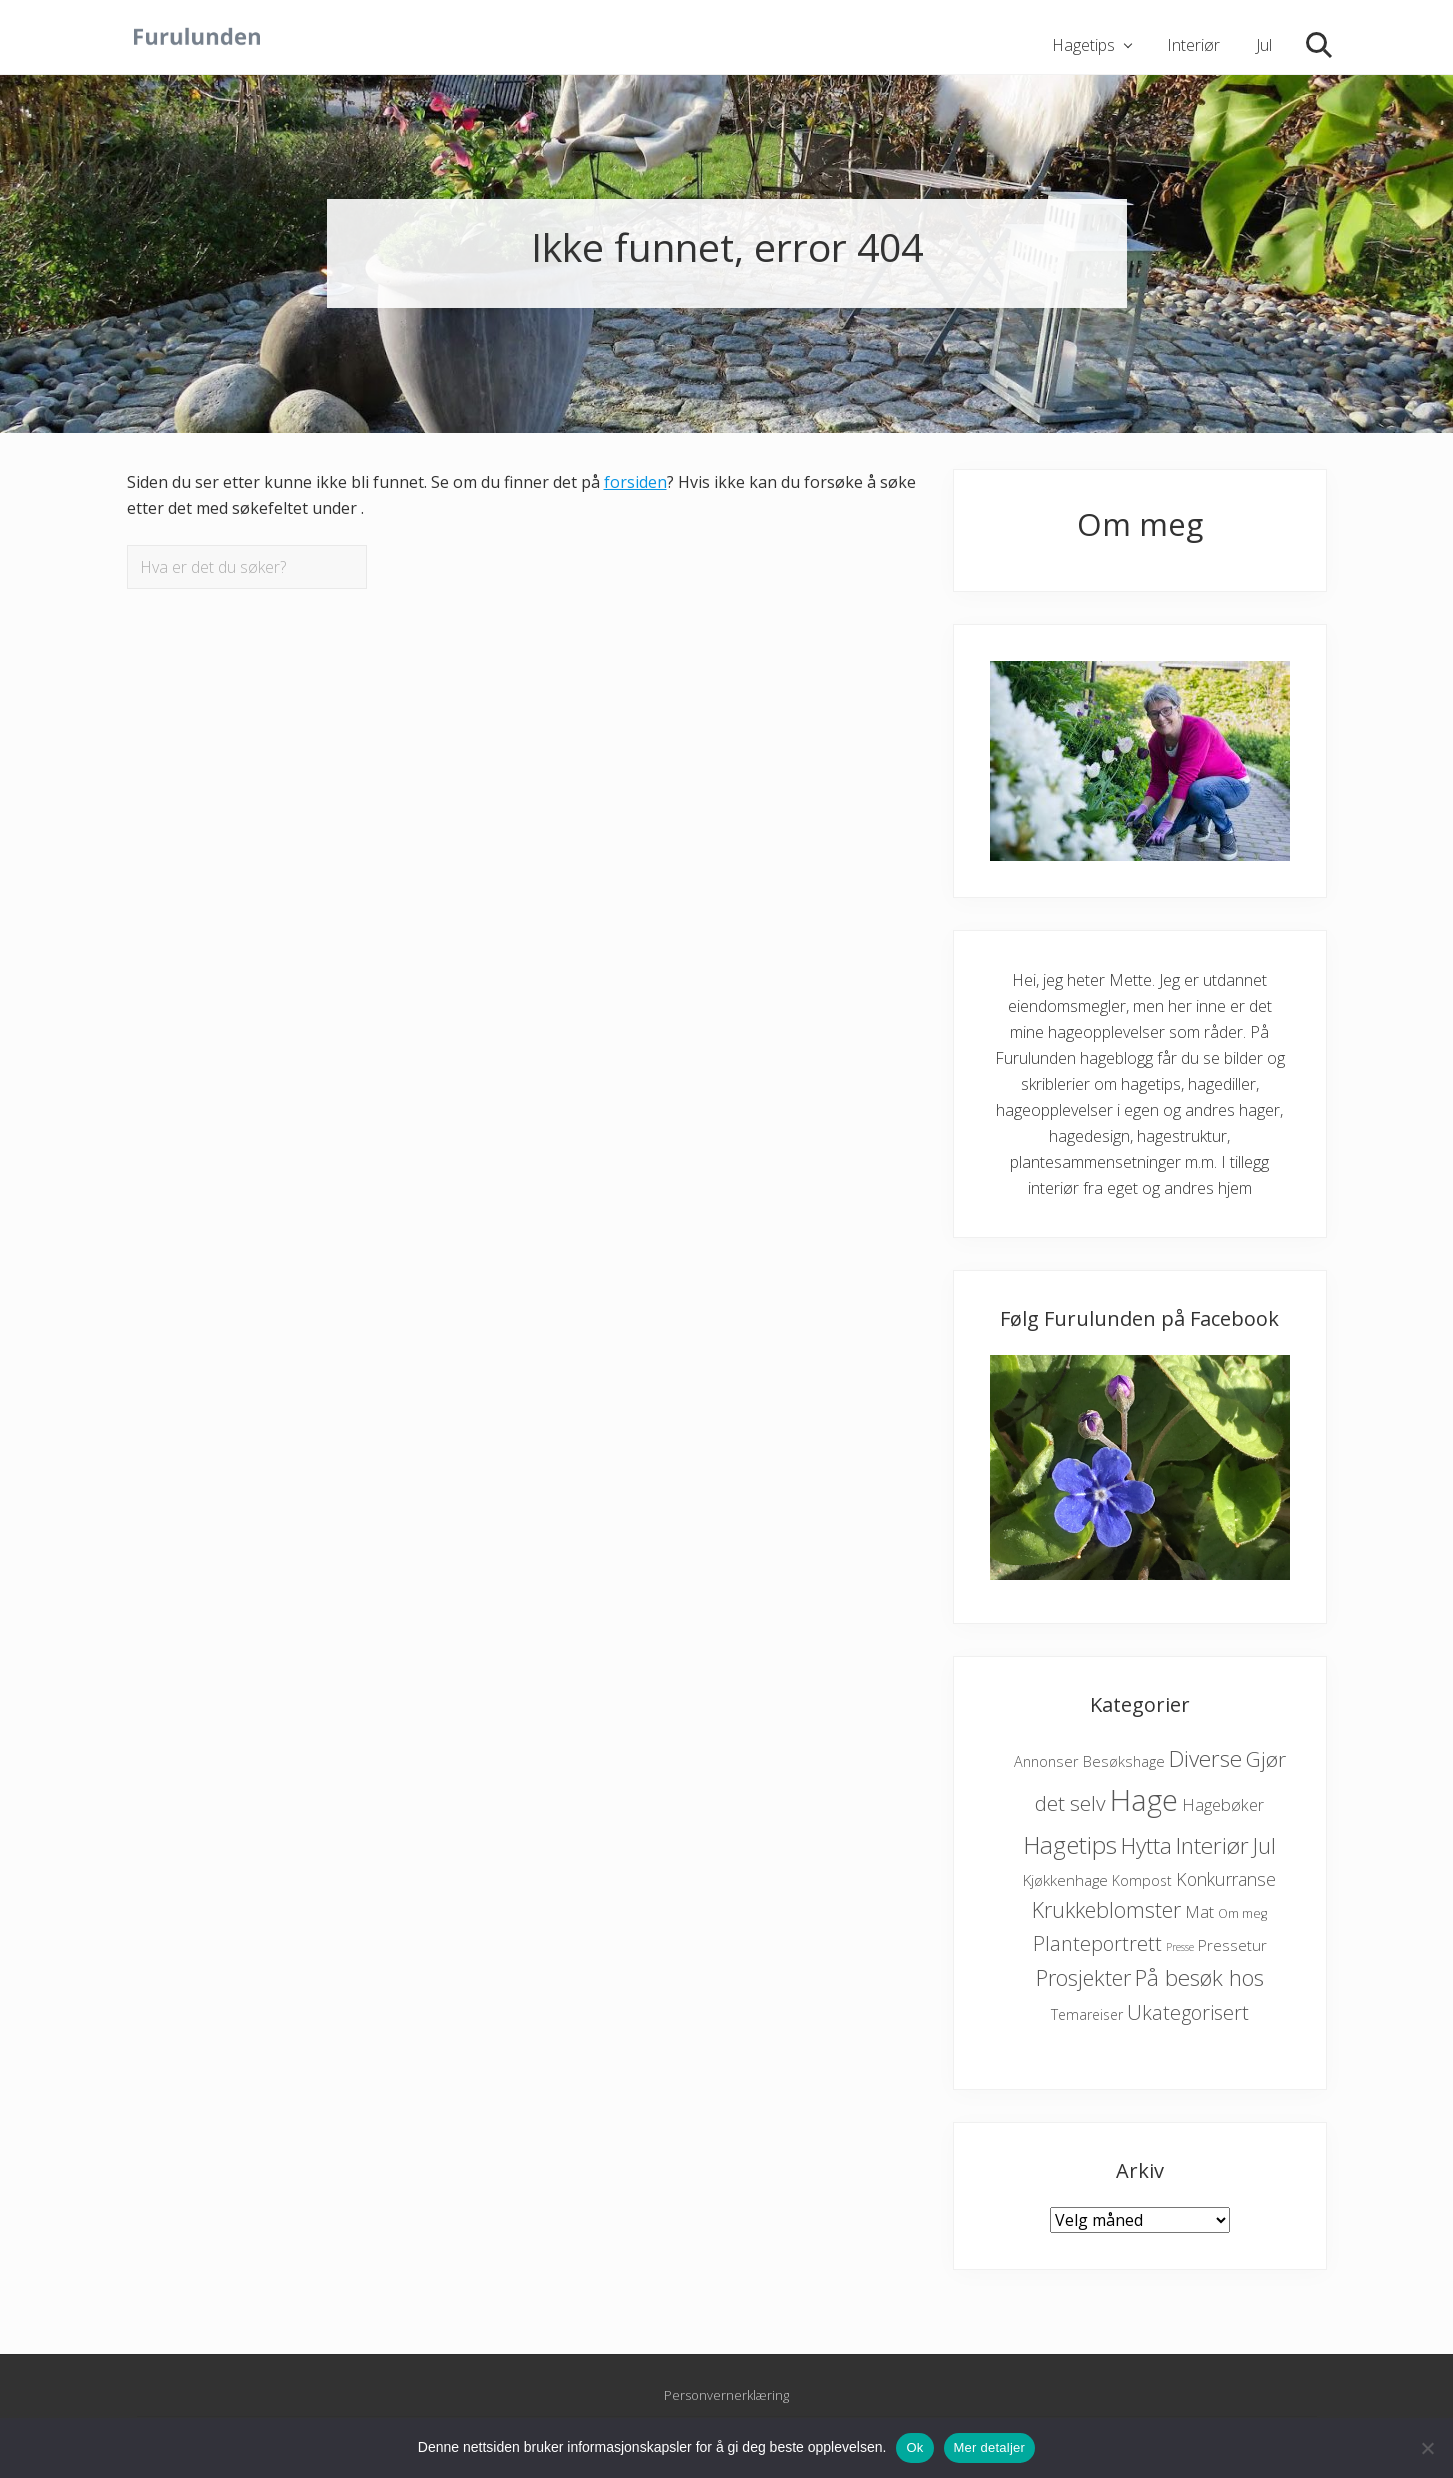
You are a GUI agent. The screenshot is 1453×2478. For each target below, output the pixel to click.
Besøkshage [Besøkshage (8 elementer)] (1124, 1761)
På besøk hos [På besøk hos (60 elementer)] (1199, 1977)
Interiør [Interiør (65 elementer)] (1212, 1845)
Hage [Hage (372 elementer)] (1144, 1800)
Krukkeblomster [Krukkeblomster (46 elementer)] (1106, 1909)
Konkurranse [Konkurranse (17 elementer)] (1226, 1879)
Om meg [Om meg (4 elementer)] (1242, 1913)
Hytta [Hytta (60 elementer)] (1146, 1845)
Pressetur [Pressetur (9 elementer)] (1232, 1945)
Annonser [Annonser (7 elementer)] (1046, 1761)
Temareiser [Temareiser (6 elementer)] (1087, 2014)
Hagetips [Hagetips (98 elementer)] (1070, 1844)
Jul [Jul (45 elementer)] (1264, 1845)
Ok (914, 2447)
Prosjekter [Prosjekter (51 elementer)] (1083, 1977)
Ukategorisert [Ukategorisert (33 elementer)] (1188, 2012)
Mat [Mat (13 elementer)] (1199, 1911)
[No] (1428, 2448)
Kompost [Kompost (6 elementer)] (1142, 1880)
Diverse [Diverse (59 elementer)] (1205, 1758)
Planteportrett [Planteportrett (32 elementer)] (1097, 1943)
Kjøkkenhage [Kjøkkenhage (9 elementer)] (1065, 1880)
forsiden (635, 482)
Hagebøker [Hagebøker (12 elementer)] (1223, 1805)
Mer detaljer (990, 2447)
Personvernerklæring (726, 2396)
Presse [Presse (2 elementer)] (1180, 1947)
